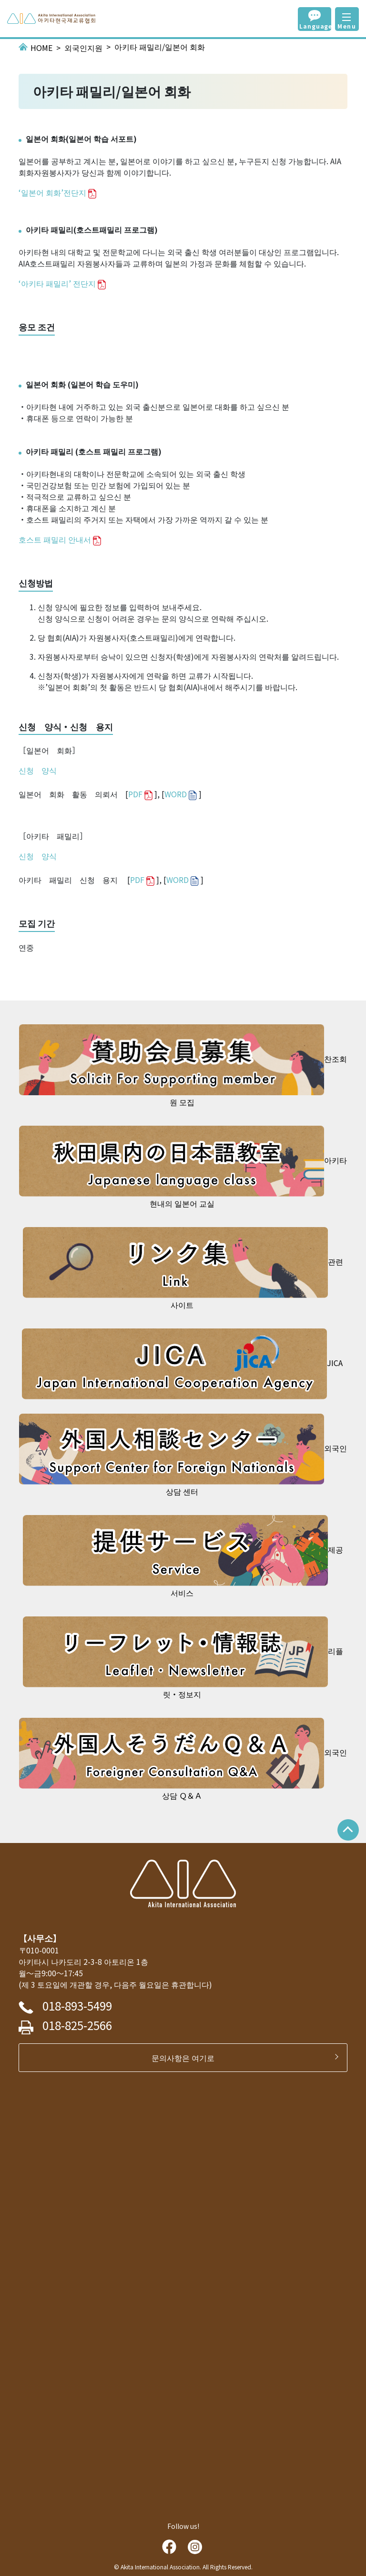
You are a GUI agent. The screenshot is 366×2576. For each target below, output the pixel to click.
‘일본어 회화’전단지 (52, 192)
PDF (135, 794)
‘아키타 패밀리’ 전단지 (57, 283)
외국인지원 (83, 47)
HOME (41, 47)
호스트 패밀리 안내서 (55, 539)
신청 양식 (38, 770)
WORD (175, 794)
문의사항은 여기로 (187, 2057)
